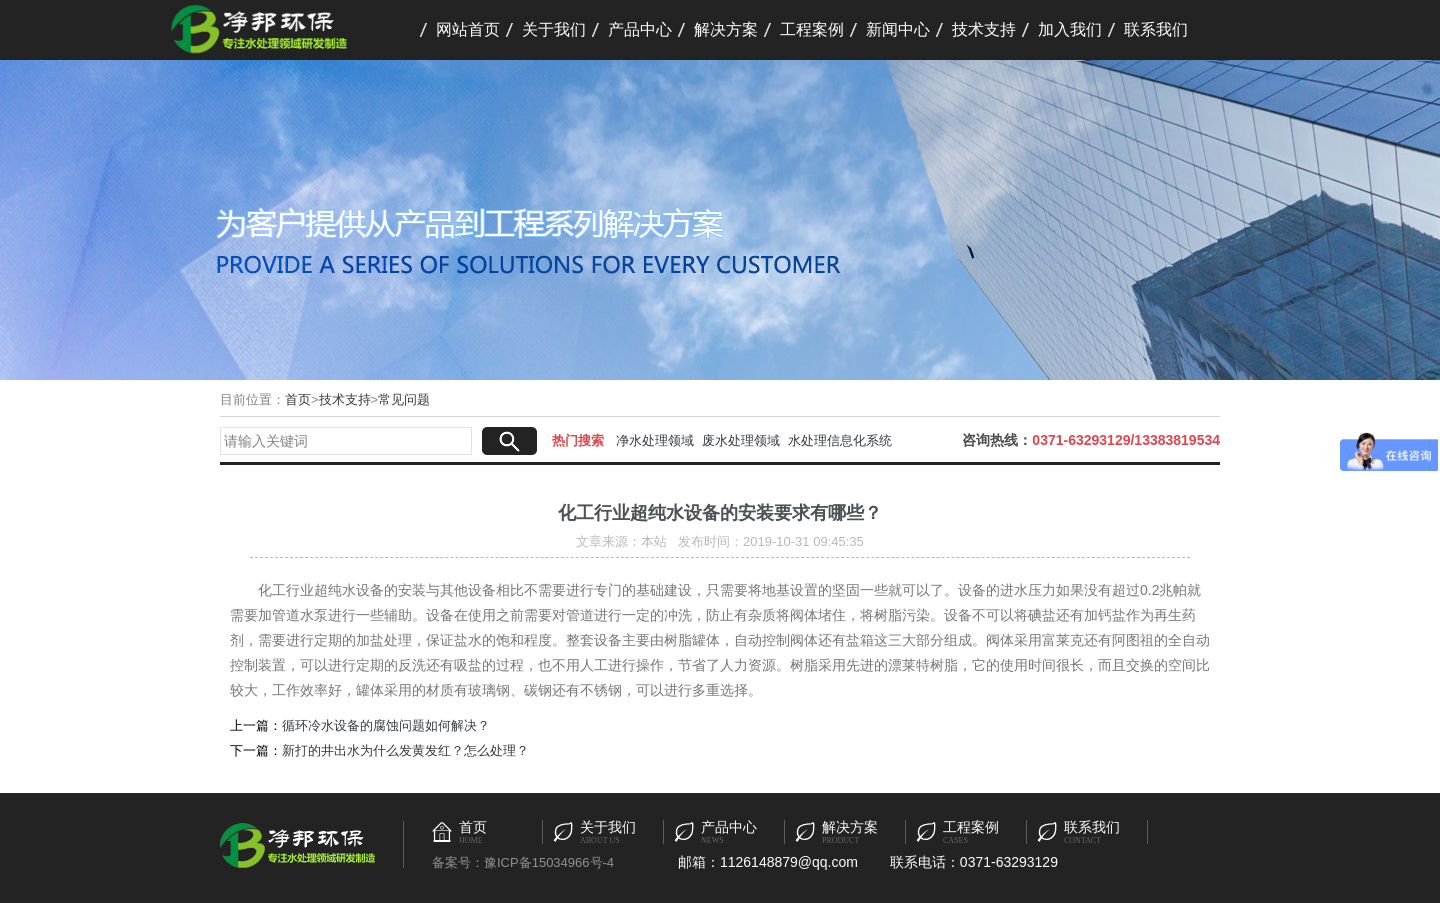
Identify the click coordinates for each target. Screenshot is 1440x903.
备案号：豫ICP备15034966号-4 (523, 862)
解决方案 (726, 29)
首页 (298, 399)
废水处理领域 (741, 440)
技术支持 (984, 29)
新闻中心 (898, 29)
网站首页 (468, 29)
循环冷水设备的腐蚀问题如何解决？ (386, 725)
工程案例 (812, 29)
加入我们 (1070, 29)
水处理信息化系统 (840, 440)
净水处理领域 (655, 440)
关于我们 (554, 29)
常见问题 (404, 399)
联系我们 (1156, 29)
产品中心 (640, 29)
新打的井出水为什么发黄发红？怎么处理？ (405, 750)
